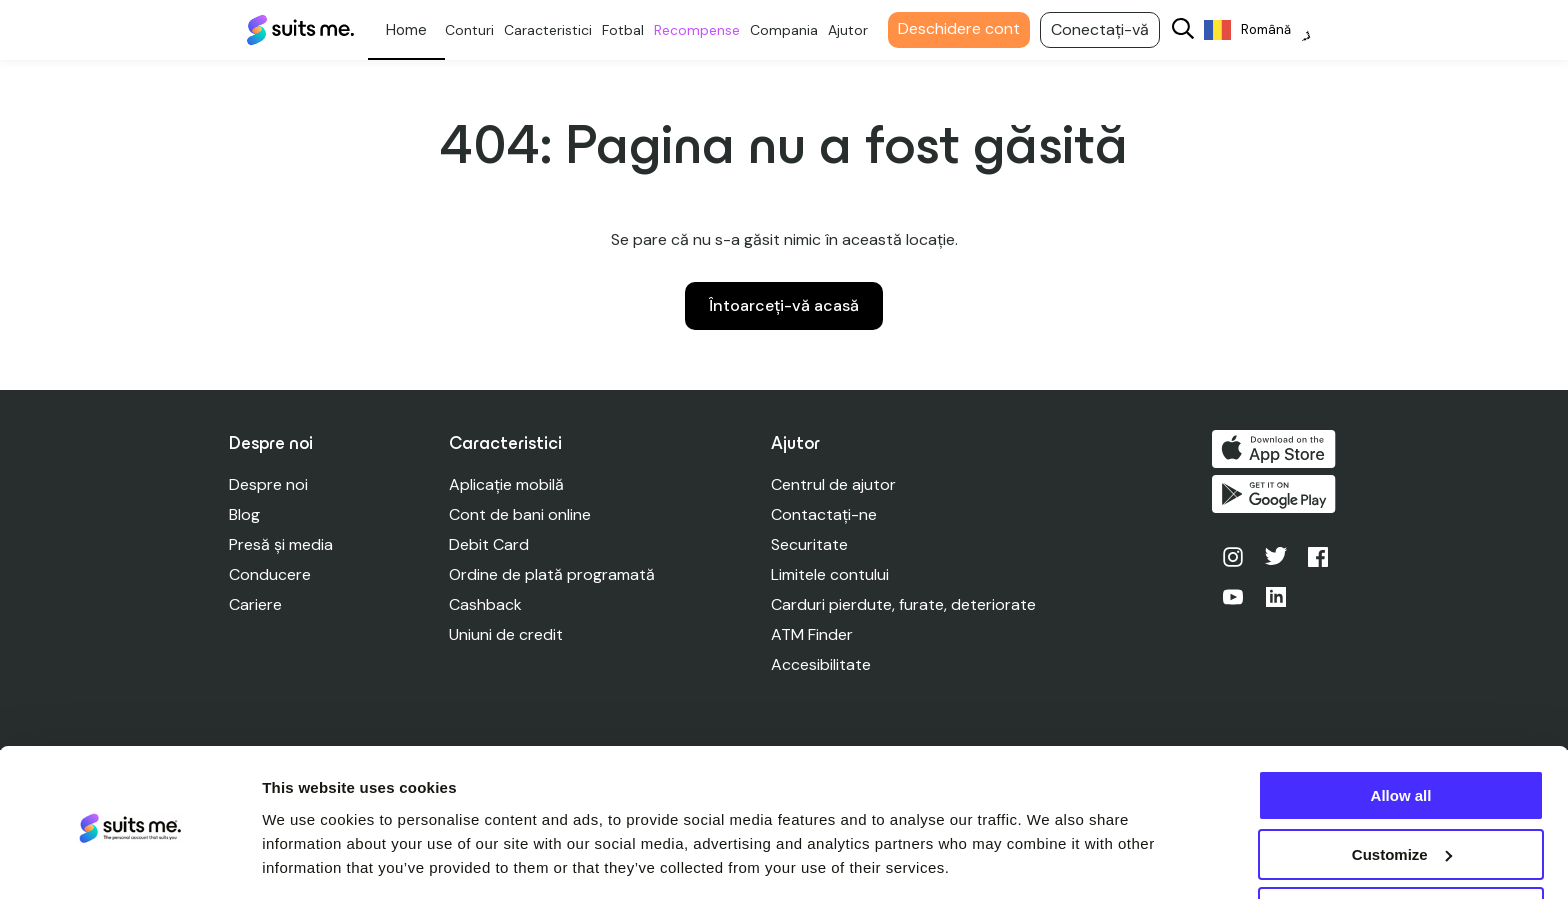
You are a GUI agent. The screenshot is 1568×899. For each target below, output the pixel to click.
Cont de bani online (521, 514)
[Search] (1194, 30)
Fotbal (634, 30)
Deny (1401, 849)
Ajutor (859, 30)
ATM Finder (814, 634)
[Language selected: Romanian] (1268, 30)
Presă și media (281, 544)
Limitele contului (832, 574)
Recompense (708, 30)
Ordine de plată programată (553, 574)
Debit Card (490, 544)
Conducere (270, 574)
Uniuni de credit (507, 634)
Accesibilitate (823, 664)
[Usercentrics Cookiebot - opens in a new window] (129, 860)
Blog (244, 514)
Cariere (255, 604)
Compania (795, 30)
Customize (1402, 791)
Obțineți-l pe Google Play (1277, 497)
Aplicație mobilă (507, 484)
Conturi (480, 30)
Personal (417, 30)
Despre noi (268, 484)
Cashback (486, 604)
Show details (308, 858)
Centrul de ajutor (835, 484)
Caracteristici (559, 30)
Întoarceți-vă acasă (784, 305)
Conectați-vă (1111, 29)
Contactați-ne (826, 514)
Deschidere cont (970, 28)
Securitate (811, 544)
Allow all (1401, 732)
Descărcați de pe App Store (1277, 449)
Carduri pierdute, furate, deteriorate (905, 604)
